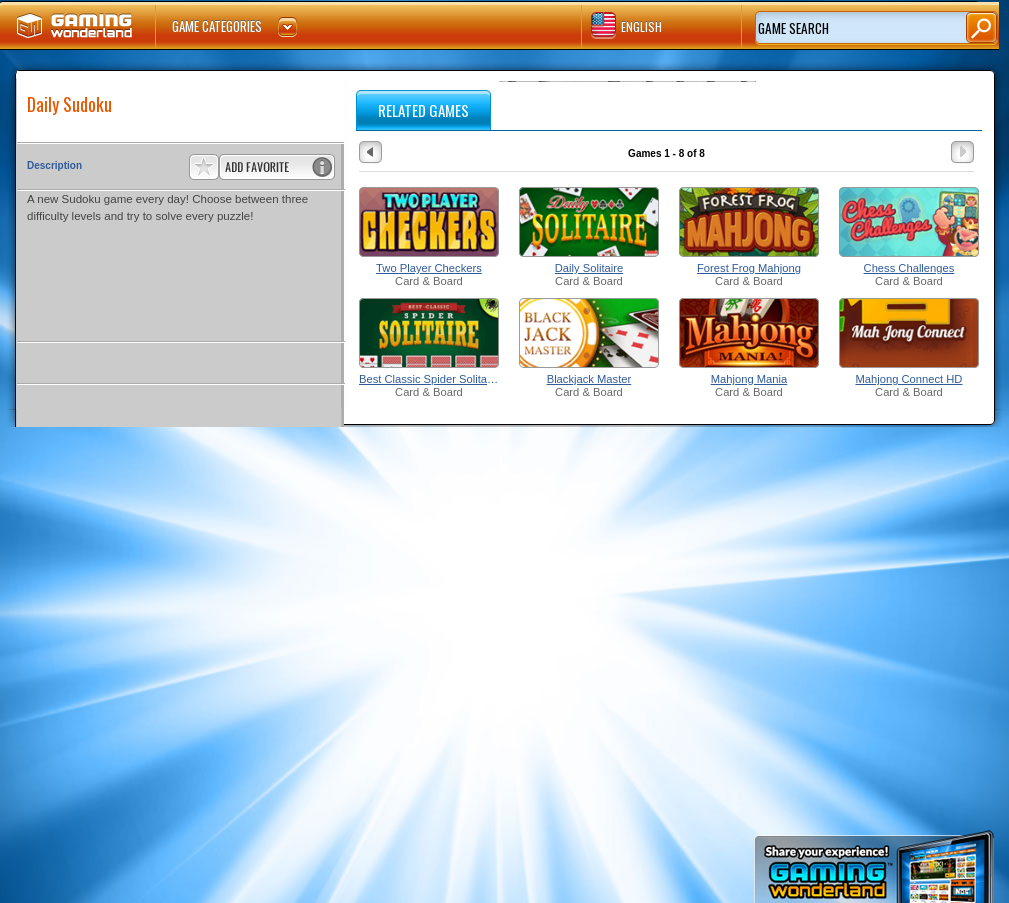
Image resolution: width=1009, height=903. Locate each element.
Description (54, 165)
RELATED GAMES (423, 110)
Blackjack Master (589, 379)
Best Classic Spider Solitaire (429, 379)
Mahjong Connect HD (908, 379)
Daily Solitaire (589, 268)
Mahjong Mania (749, 379)
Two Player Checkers (429, 268)
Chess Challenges (909, 268)
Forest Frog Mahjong (749, 268)
